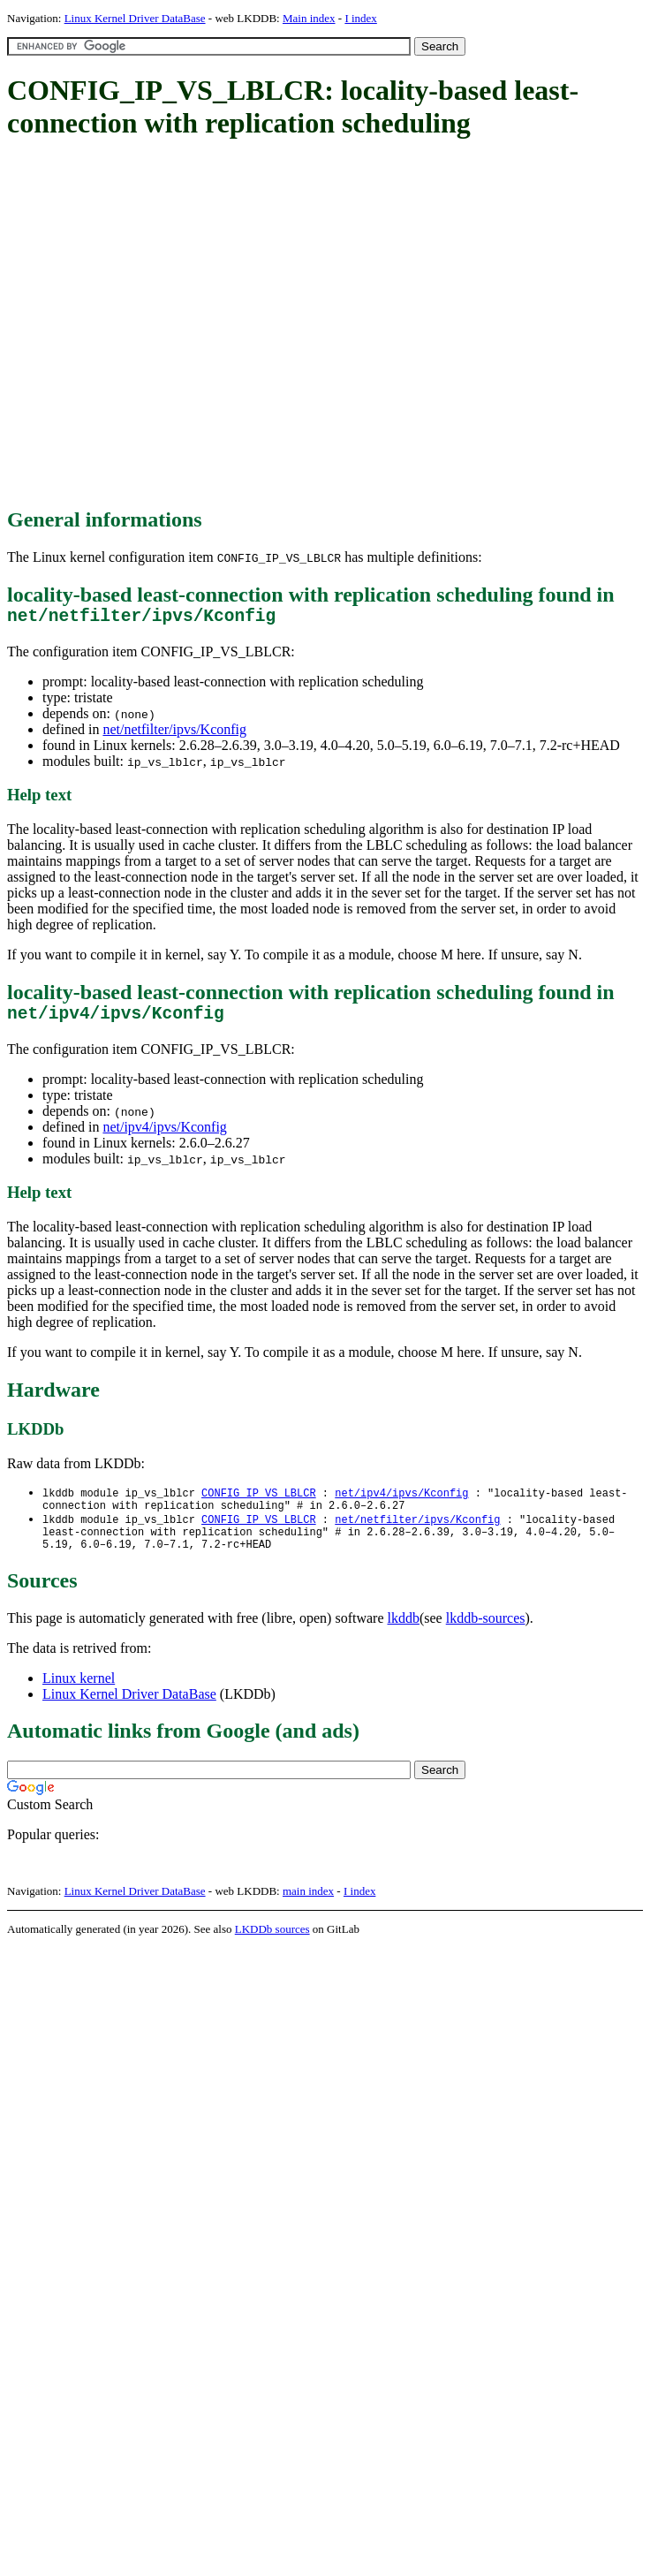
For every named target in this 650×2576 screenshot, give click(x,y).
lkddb (403, 1636)
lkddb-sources (485, 1636)
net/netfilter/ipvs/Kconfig (174, 733)
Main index (309, 18)
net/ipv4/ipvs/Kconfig (164, 1135)
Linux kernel (78, 1696)
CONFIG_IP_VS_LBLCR (258, 1502)
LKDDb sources (272, 1947)
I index (360, 18)
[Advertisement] (165, 324)
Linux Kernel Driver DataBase (135, 18)
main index (308, 1909)
